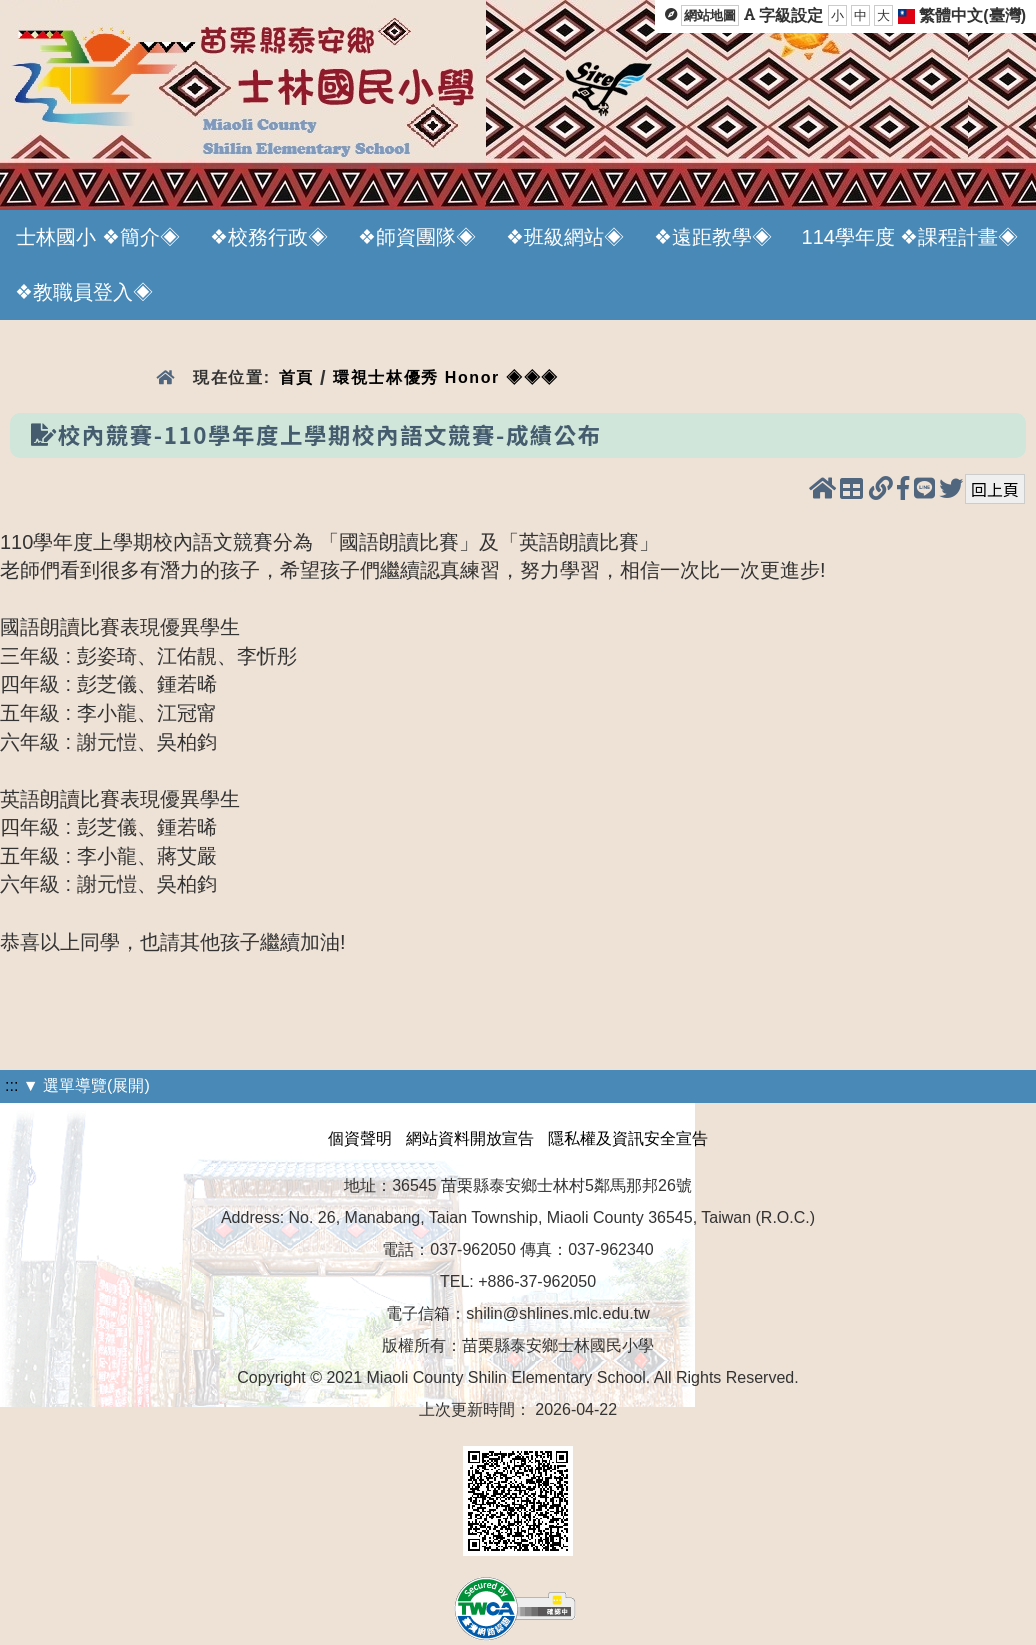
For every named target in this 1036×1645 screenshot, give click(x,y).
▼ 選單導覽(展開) (86, 1085)
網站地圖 (710, 15)
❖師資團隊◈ (417, 237)
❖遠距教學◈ (713, 237)
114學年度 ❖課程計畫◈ (910, 237)
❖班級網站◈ (565, 237)
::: (11, 1085)
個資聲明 (360, 1138)
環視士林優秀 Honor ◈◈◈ (446, 377)
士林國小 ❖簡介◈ (98, 237)
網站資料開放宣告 (470, 1138)
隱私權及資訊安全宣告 (628, 1138)
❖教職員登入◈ (84, 292)
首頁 (296, 377)
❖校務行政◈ (269, 237)
